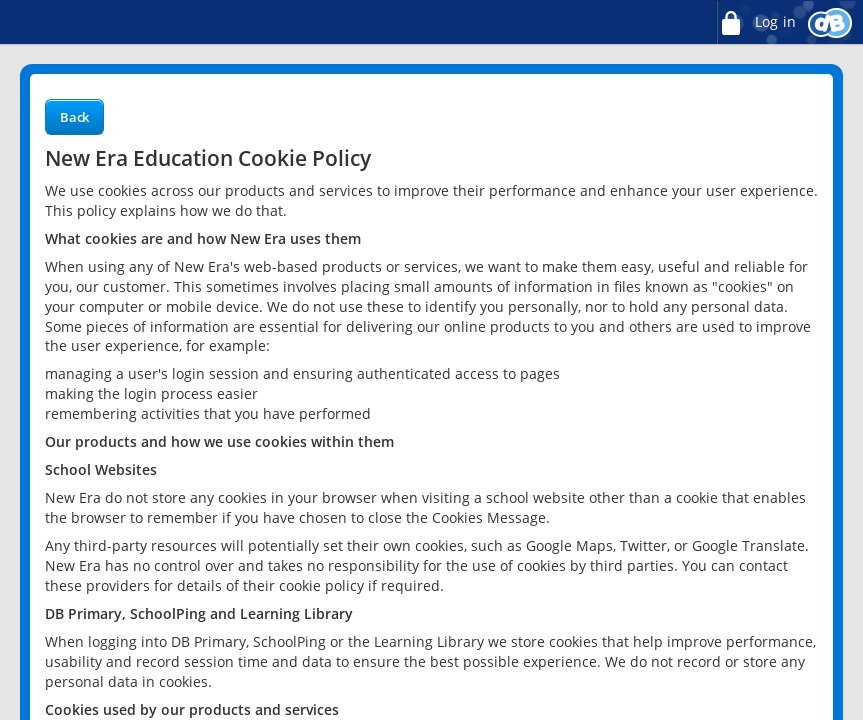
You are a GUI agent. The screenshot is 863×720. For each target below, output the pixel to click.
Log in (756, 22)
